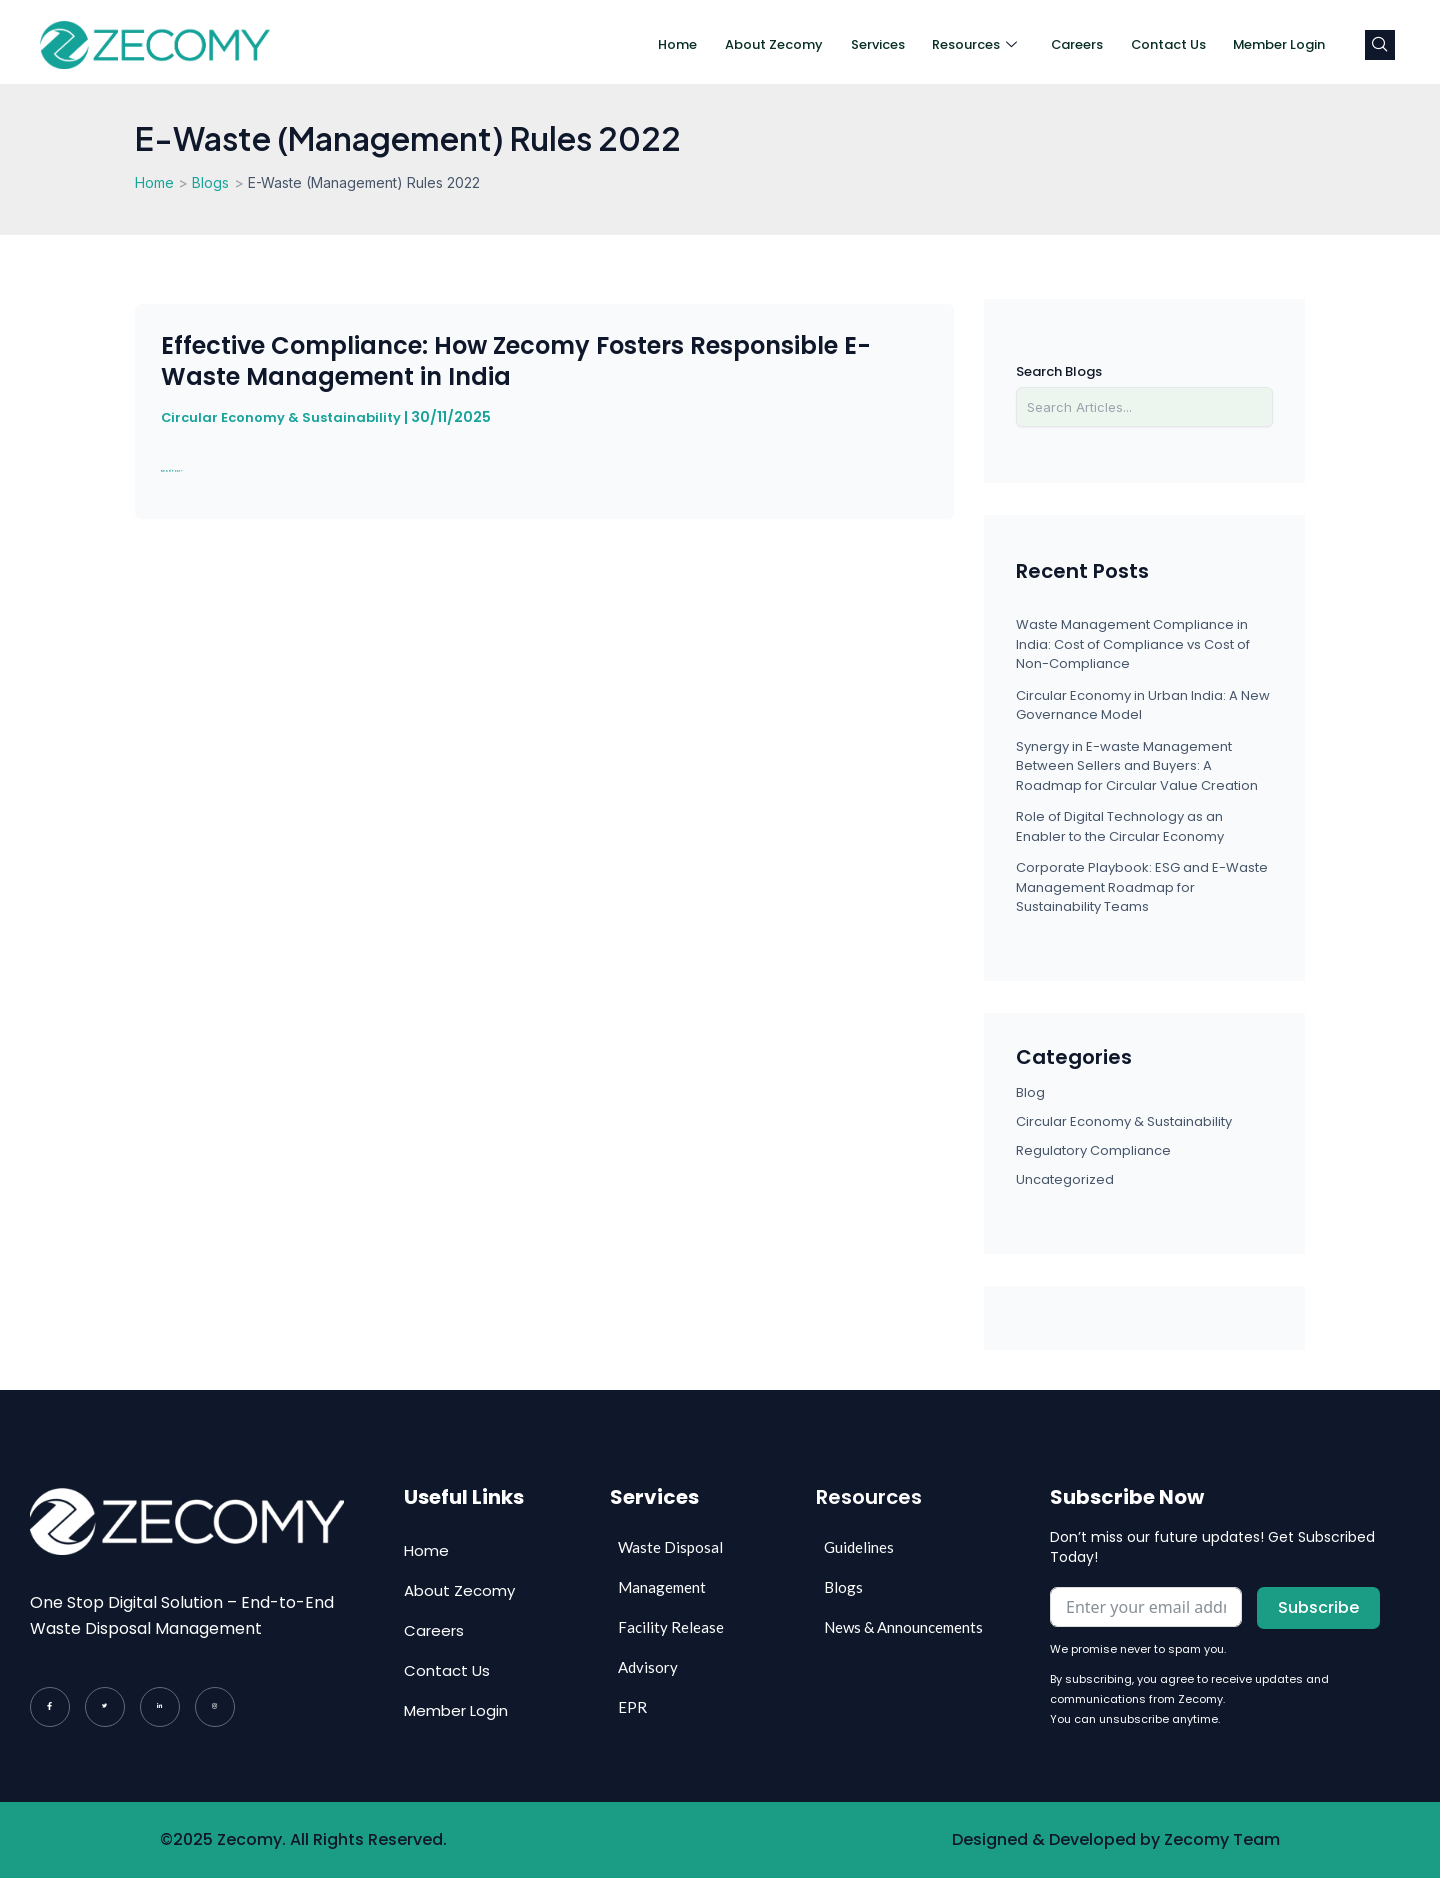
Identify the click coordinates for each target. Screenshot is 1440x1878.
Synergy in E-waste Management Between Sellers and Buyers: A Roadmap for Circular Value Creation (1137, 766)
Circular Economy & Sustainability (285, 417)
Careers (1053, 44)
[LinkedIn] (160, 1707)
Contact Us (1150, 44)
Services (843, 44)
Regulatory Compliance (1093, 1150)
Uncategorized (1065, 1179)
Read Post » (213, 466)
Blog (1030, 1092)
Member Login (1271, 44)
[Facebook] (50, 1707)
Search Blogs (1059, 371)
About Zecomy (732, 44)
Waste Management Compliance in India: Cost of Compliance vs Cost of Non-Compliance (1133, 644)
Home (631, 44)
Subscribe (1318, 1607)
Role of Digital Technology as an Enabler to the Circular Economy (1120, 826)
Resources (945, 44)
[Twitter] (105, 1707)
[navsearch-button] (1380, 45)
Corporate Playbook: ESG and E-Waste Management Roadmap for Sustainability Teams (1142, 887)
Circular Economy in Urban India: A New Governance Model (1143, 705)
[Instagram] (215, 1707)
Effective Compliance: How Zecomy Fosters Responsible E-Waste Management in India (516, 361)
